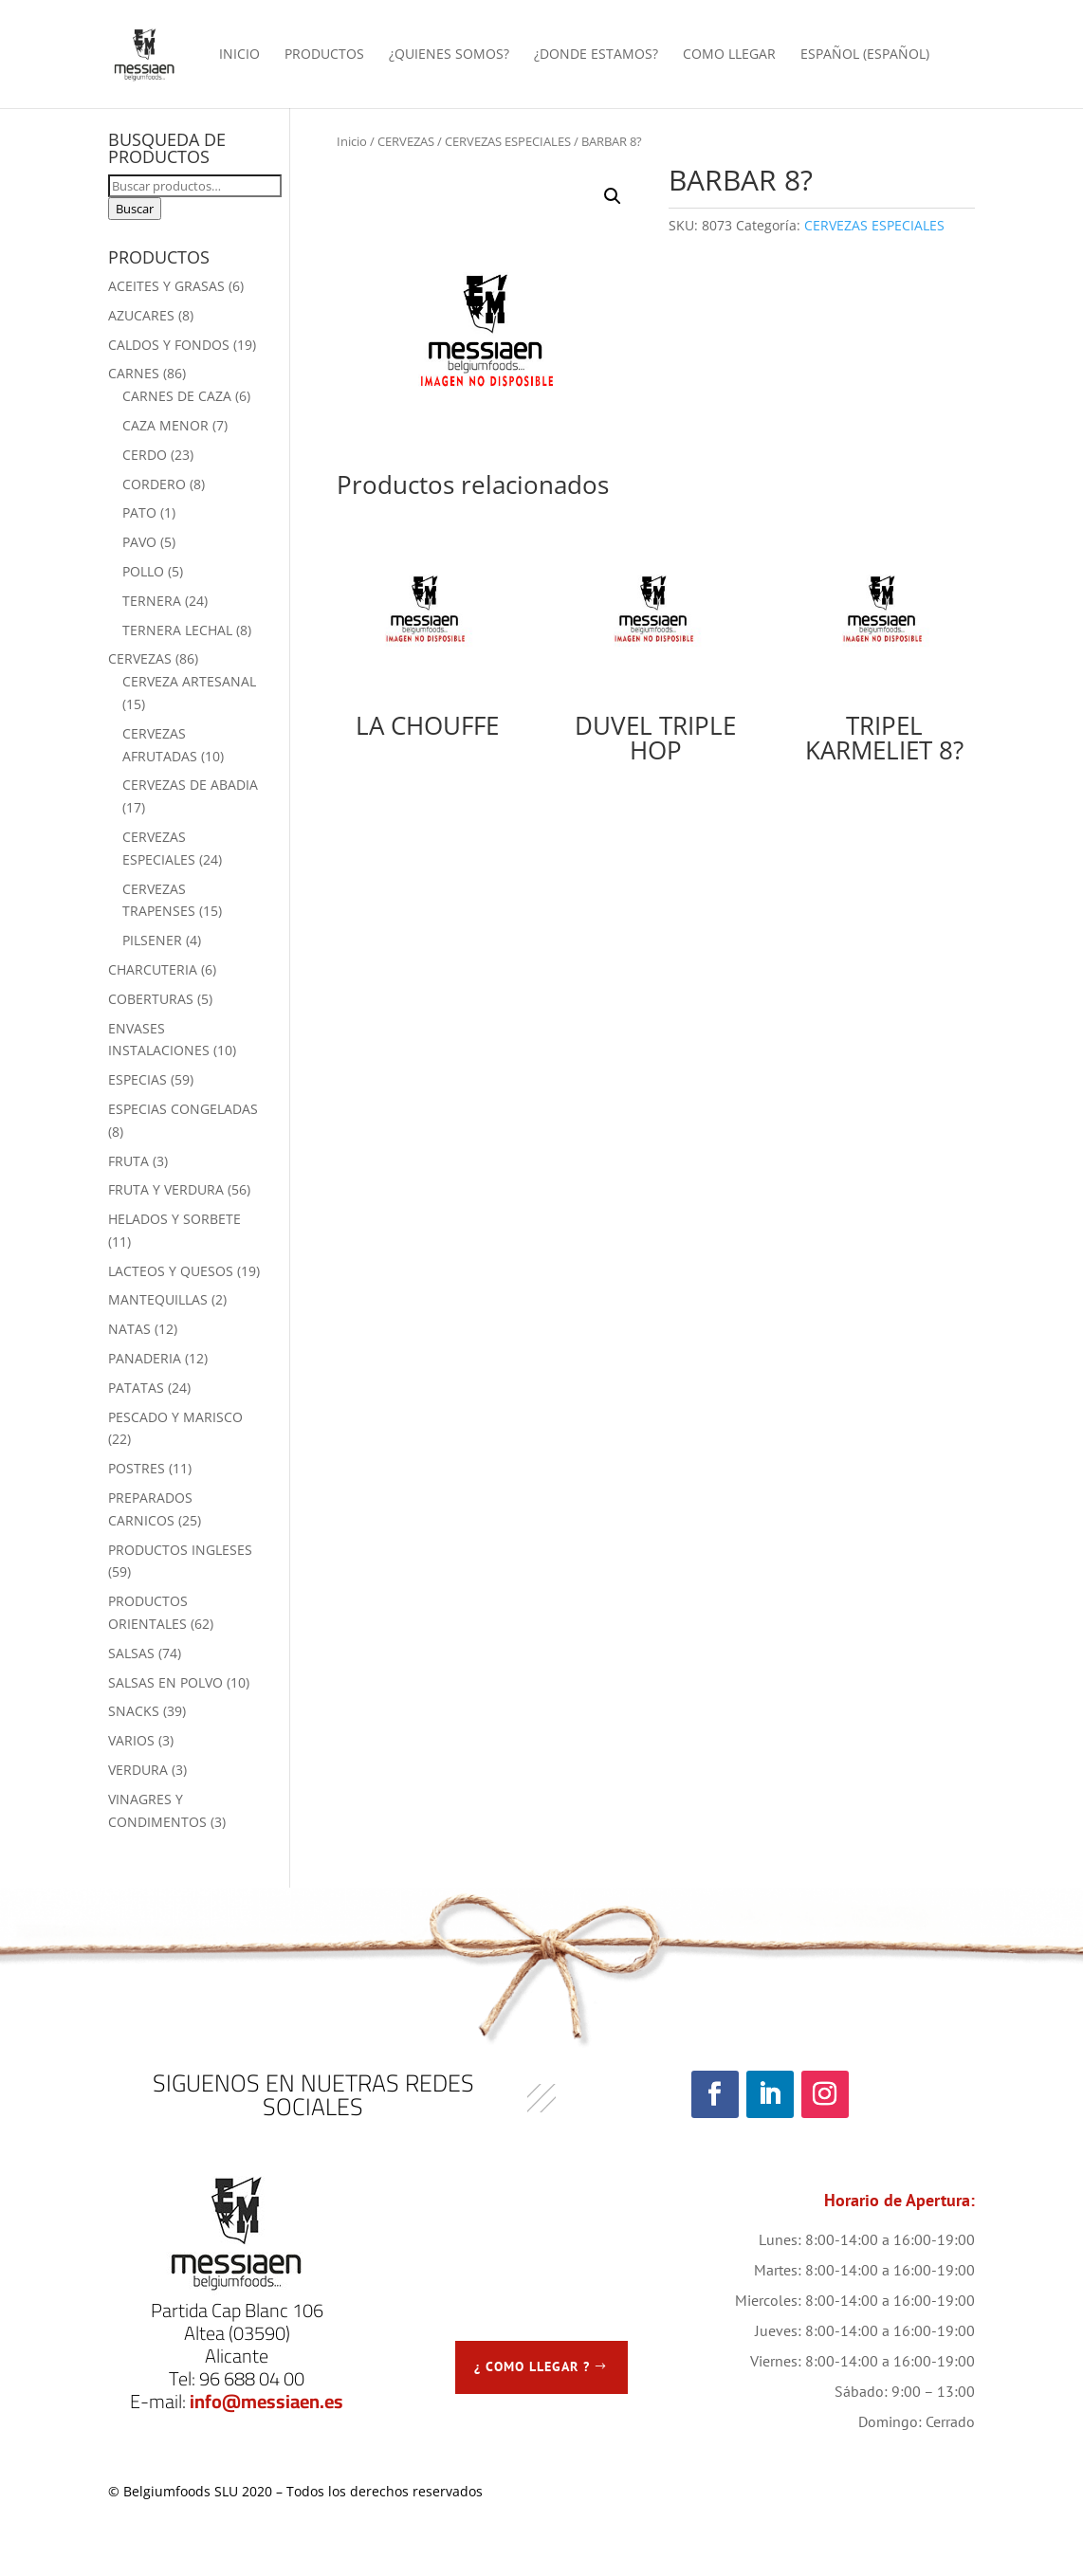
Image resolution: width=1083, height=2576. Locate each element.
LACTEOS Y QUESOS (170, 1271)
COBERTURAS (150, 999)
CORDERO (154, 484)
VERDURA (138, 1770)
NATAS (129, 1329)
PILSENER (152, 940)
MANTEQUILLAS (158, 1299)
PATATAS (136, 1388)
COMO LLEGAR (729, 55)
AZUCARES (141, 315)
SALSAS (131, 1653)
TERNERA (151, 601)
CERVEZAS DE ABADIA (190, 785)
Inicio (352, 141)
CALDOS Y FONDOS (168, 345)
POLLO (143, 571)
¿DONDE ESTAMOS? (596, 55)
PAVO (139, 542)
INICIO (239, 55)
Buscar (135, 208)
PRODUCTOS (324, 55)
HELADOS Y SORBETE (174, 1219)
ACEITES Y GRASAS (166, 286)
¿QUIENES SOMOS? (449, 55)
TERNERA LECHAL (177, 630)
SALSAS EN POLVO (165, 1682)
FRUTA (128, 1161)
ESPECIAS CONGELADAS (183, 1109)
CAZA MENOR (165, 425)
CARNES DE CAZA (176, 396)
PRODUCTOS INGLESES (180, 1550)
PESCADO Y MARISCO (175, 1417)
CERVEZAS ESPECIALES (508, 141)
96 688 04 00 (251, 2378)
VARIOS (131, 1740)
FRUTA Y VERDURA (166, 1189)
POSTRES (136, 1468)
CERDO (144, 455)
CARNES (133, 373)
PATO (139, 512)
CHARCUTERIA (152, 969)
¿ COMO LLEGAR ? (532, 2366)
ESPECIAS (137, 1079)
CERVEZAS (405, 141)
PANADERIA (144, 1358)
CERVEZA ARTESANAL (189, 681)
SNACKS (133, 1711)
